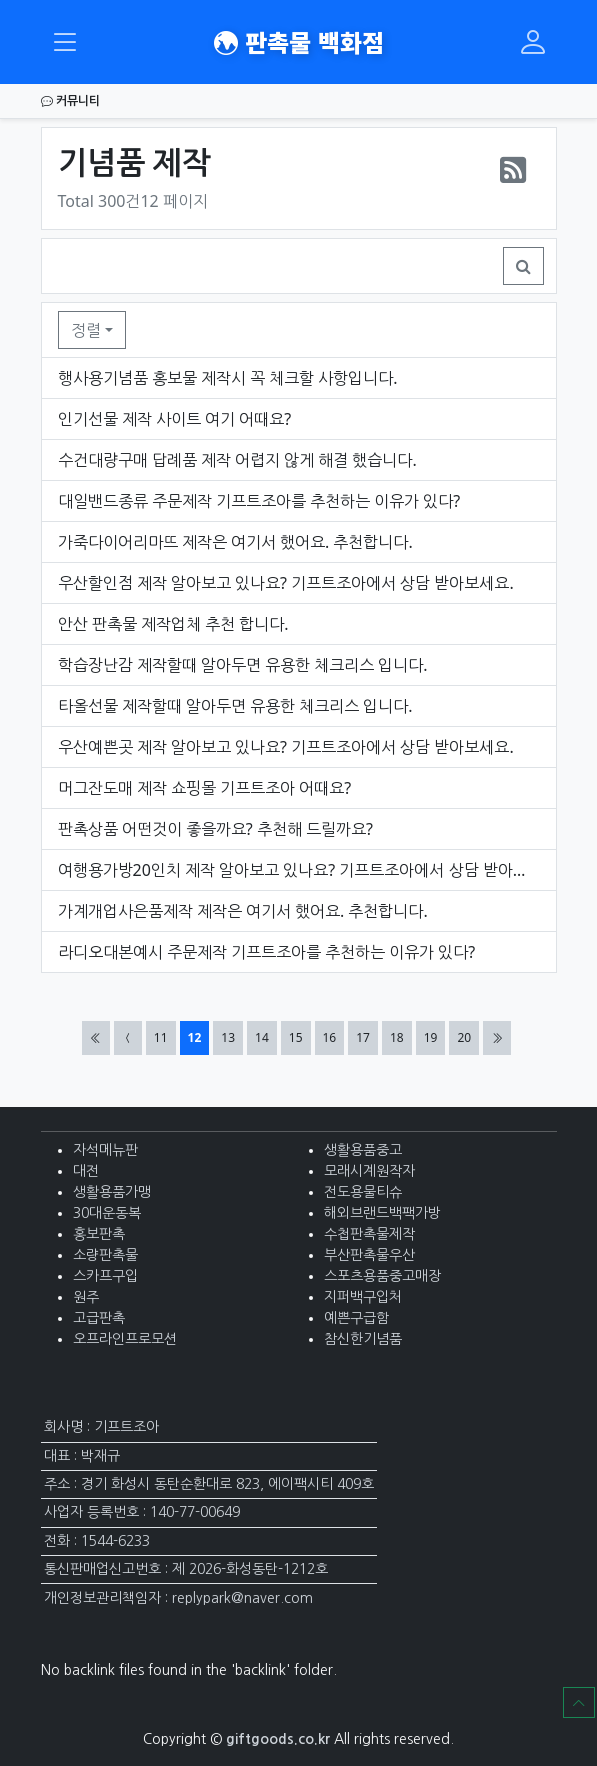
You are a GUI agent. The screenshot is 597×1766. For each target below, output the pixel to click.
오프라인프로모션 (125, 1339)
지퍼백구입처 (363, 1297)
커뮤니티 (70, 100)
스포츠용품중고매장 (382, 1276)
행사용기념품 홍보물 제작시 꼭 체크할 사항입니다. (228, 378)
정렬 (86, 330)
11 (164, 1037)
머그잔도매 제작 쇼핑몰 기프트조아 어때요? (205, 788)
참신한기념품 (363, 1339)
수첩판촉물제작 (369, 1234)
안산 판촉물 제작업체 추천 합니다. (173, 624)
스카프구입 (105, 1276)
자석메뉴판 (105, 1150)
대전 (86, 1171)
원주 (86, 1297)
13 (231, 1037)
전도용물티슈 (363, 1192)
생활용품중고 (363, 1150)
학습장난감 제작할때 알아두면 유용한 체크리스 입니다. (243, 665)
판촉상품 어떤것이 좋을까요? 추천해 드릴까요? (216, 829)
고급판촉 (99, 1318)
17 (366, 1037)
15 (299, 1037)
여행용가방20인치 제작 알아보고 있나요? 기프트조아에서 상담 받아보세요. (299, 870)
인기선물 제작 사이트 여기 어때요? (175, 419)
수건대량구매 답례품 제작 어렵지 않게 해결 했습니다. (237, 460)
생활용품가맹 (112, 1192)
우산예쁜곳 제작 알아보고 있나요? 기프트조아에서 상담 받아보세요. (286, 747)
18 (400, 1037)
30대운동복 (107, 1213)
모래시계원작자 (369, 1171)
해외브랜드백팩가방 (382, 1213)
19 (434, 1037)
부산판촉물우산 (369, 1255)
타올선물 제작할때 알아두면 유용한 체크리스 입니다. (235, 706)
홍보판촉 (99, 1234)
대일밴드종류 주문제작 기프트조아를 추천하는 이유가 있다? (259, 501)
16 (333, 1037)
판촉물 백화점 (299, 42)
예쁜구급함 (356, 1318)
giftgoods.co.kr (278, 1739)
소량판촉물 (105, 1255)
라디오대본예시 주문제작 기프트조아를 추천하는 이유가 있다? (267, 952)
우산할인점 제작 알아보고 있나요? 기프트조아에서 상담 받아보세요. (286, 583)
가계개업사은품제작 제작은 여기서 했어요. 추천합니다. (243, 911)
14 (265, 1037)
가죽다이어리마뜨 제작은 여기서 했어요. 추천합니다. (235, 542)
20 (467, 1037)
